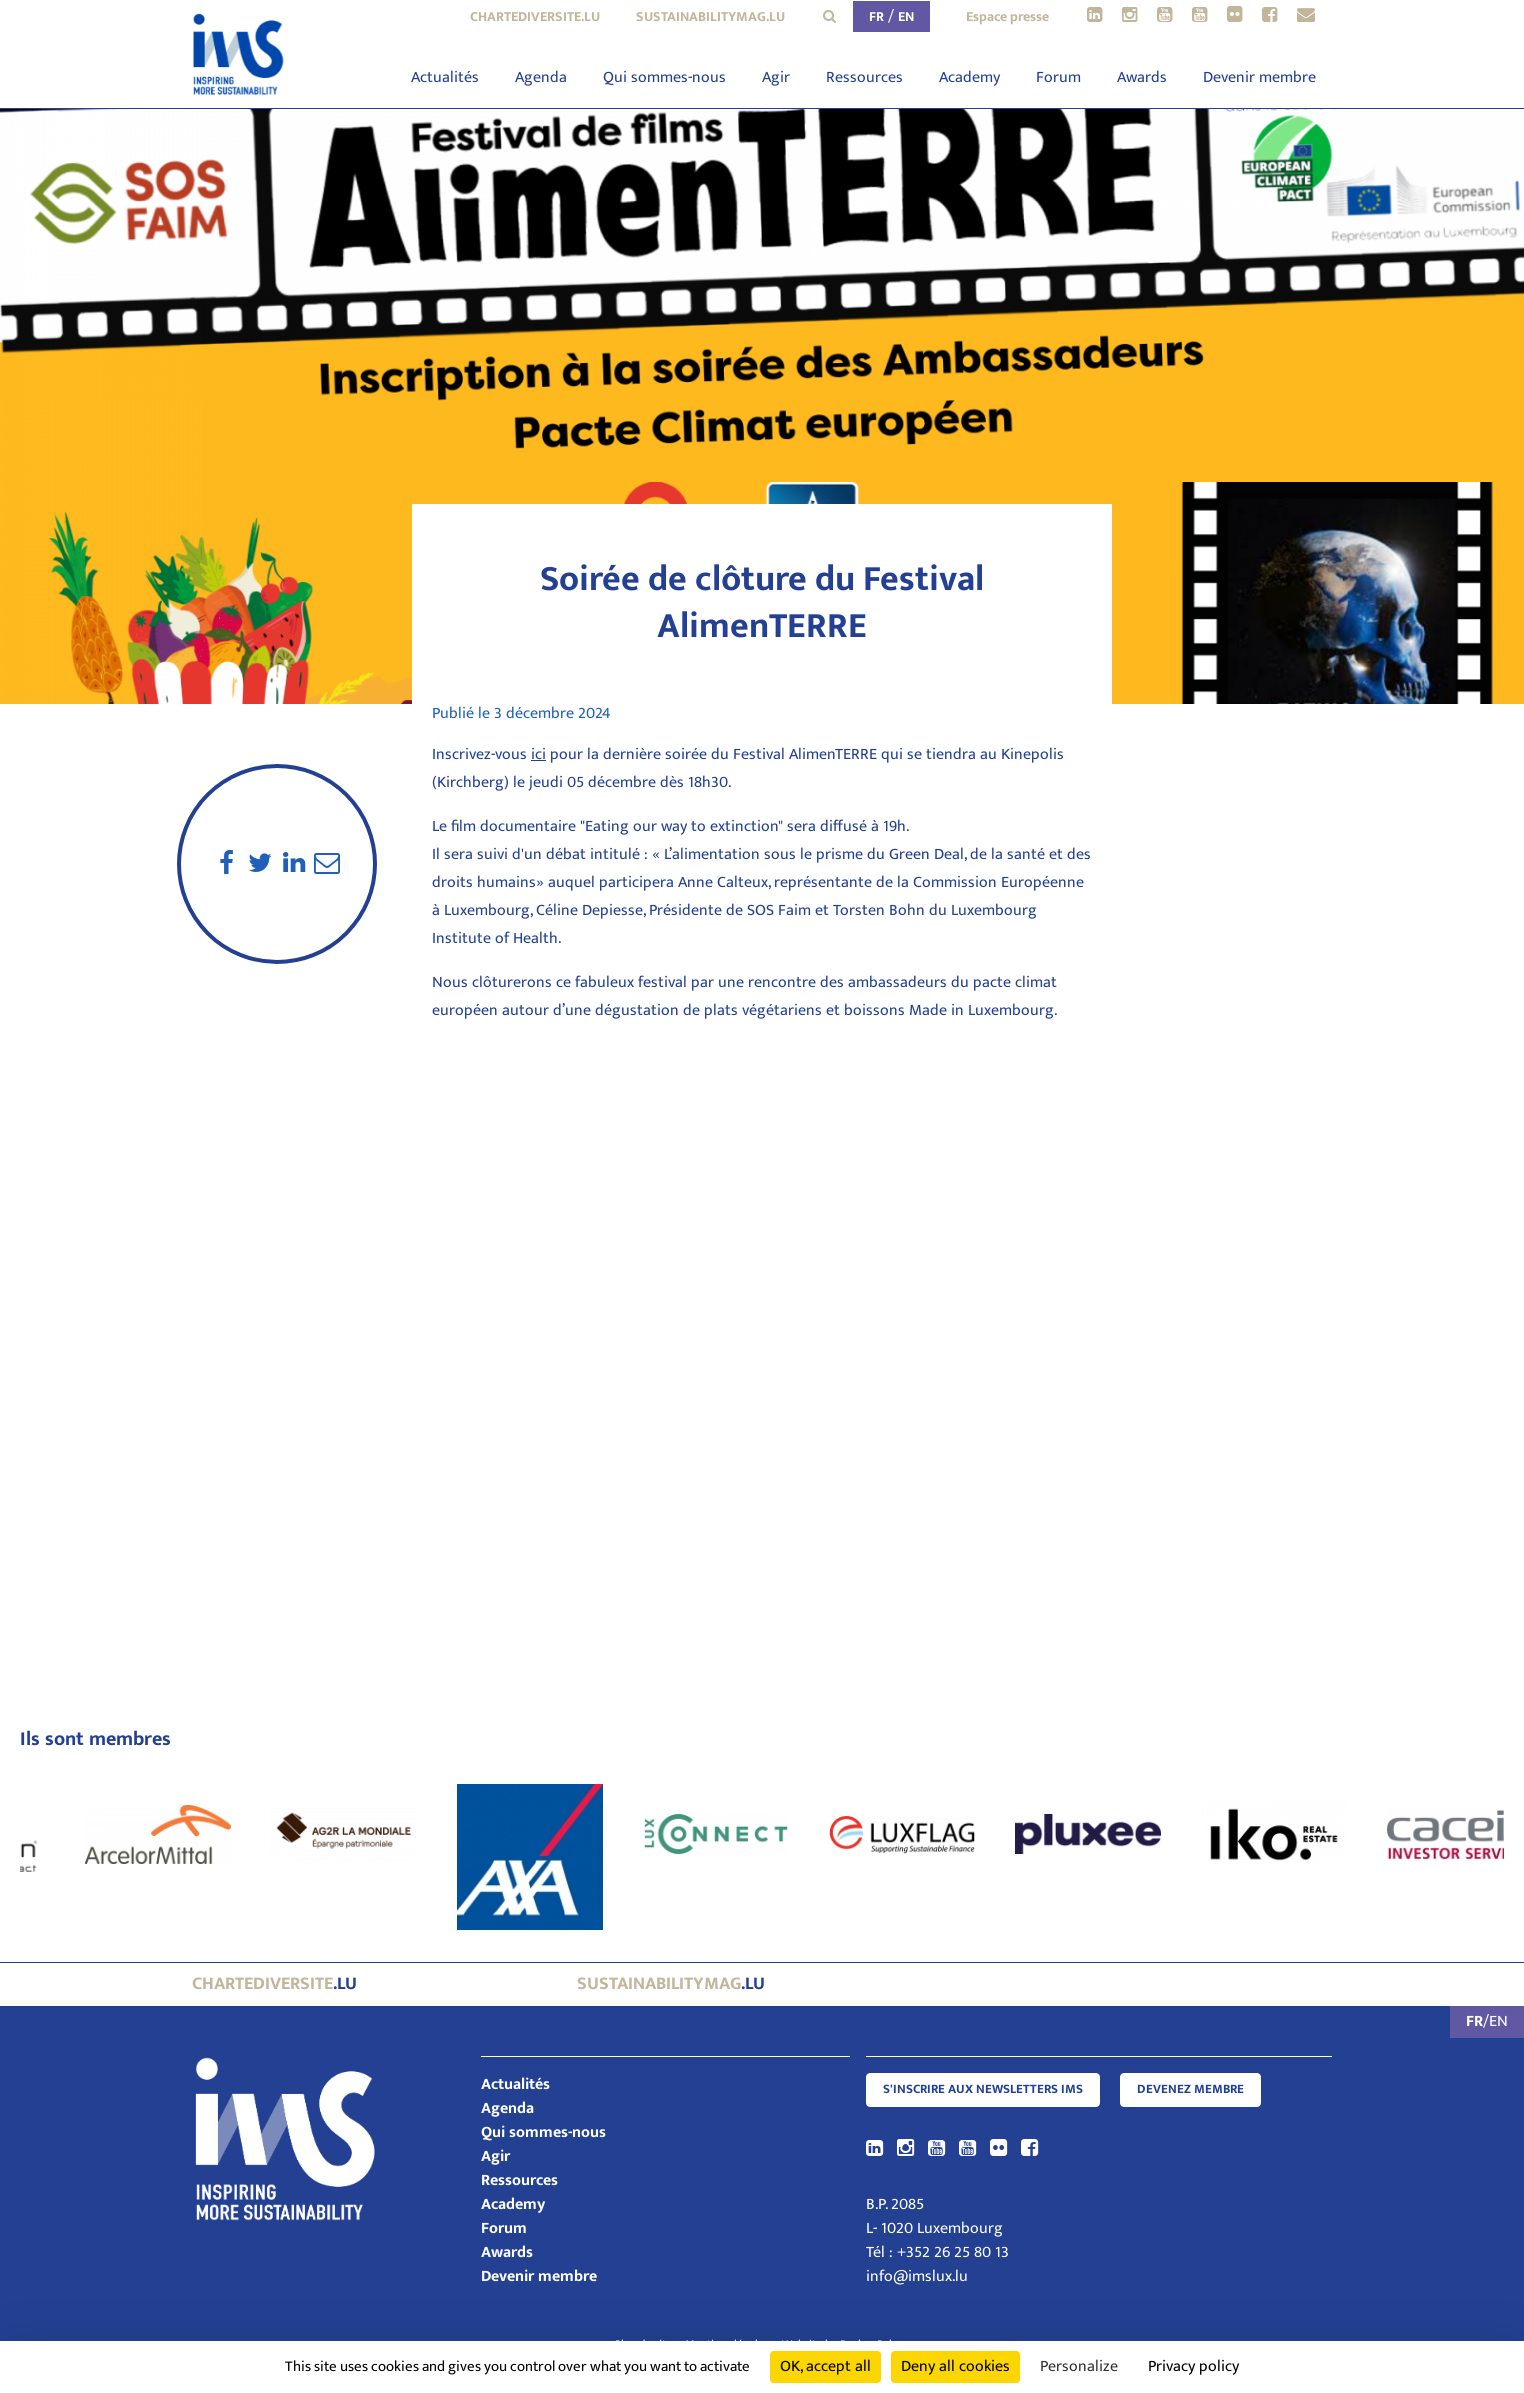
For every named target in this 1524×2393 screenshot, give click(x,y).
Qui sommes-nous (664, 77)
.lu (274, 1984)
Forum (1058, 77)
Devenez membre (1190, 2089)
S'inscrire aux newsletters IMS (983, 2089)
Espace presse (1007, 16)
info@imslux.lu (917, 2276)
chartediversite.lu (535, 16)
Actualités (445, 77)
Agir (776, 77)
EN (906, 16)
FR (876, 16)
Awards (1142, 77)
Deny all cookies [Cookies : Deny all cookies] (955, 2366)
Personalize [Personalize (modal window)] (1079, 2366)
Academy (969, 77)
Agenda (541, 77)
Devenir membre (1259, 77)
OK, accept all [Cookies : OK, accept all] (825, 2366)
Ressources (864, 77)
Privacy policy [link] (1193, 2366)
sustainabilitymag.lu (710, 16)
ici (538, 754)
